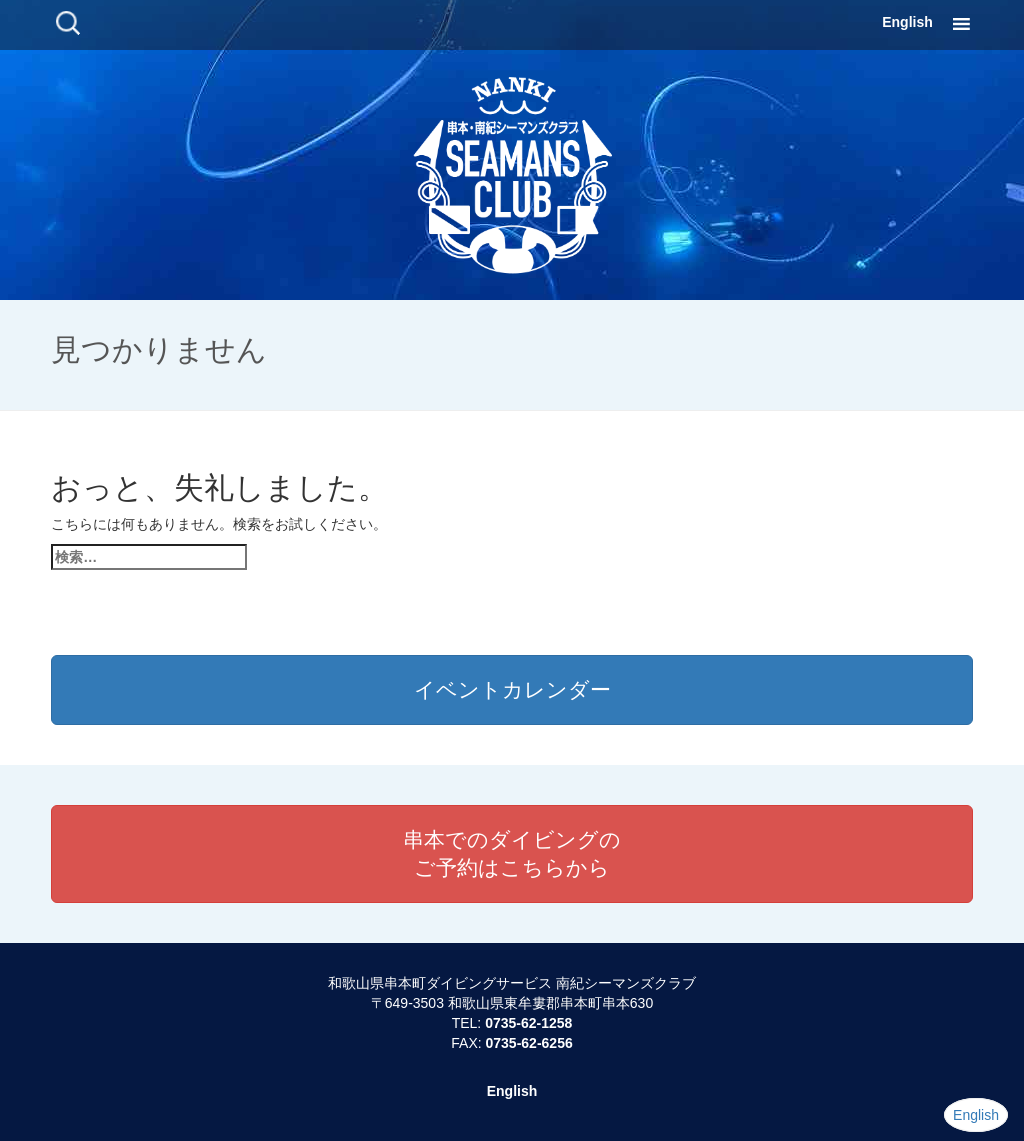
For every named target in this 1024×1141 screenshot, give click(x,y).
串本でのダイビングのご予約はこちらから (512, 853)
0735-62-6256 (529, 1043)
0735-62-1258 (528, 1023)
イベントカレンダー (512, 689)
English (907, 22)
